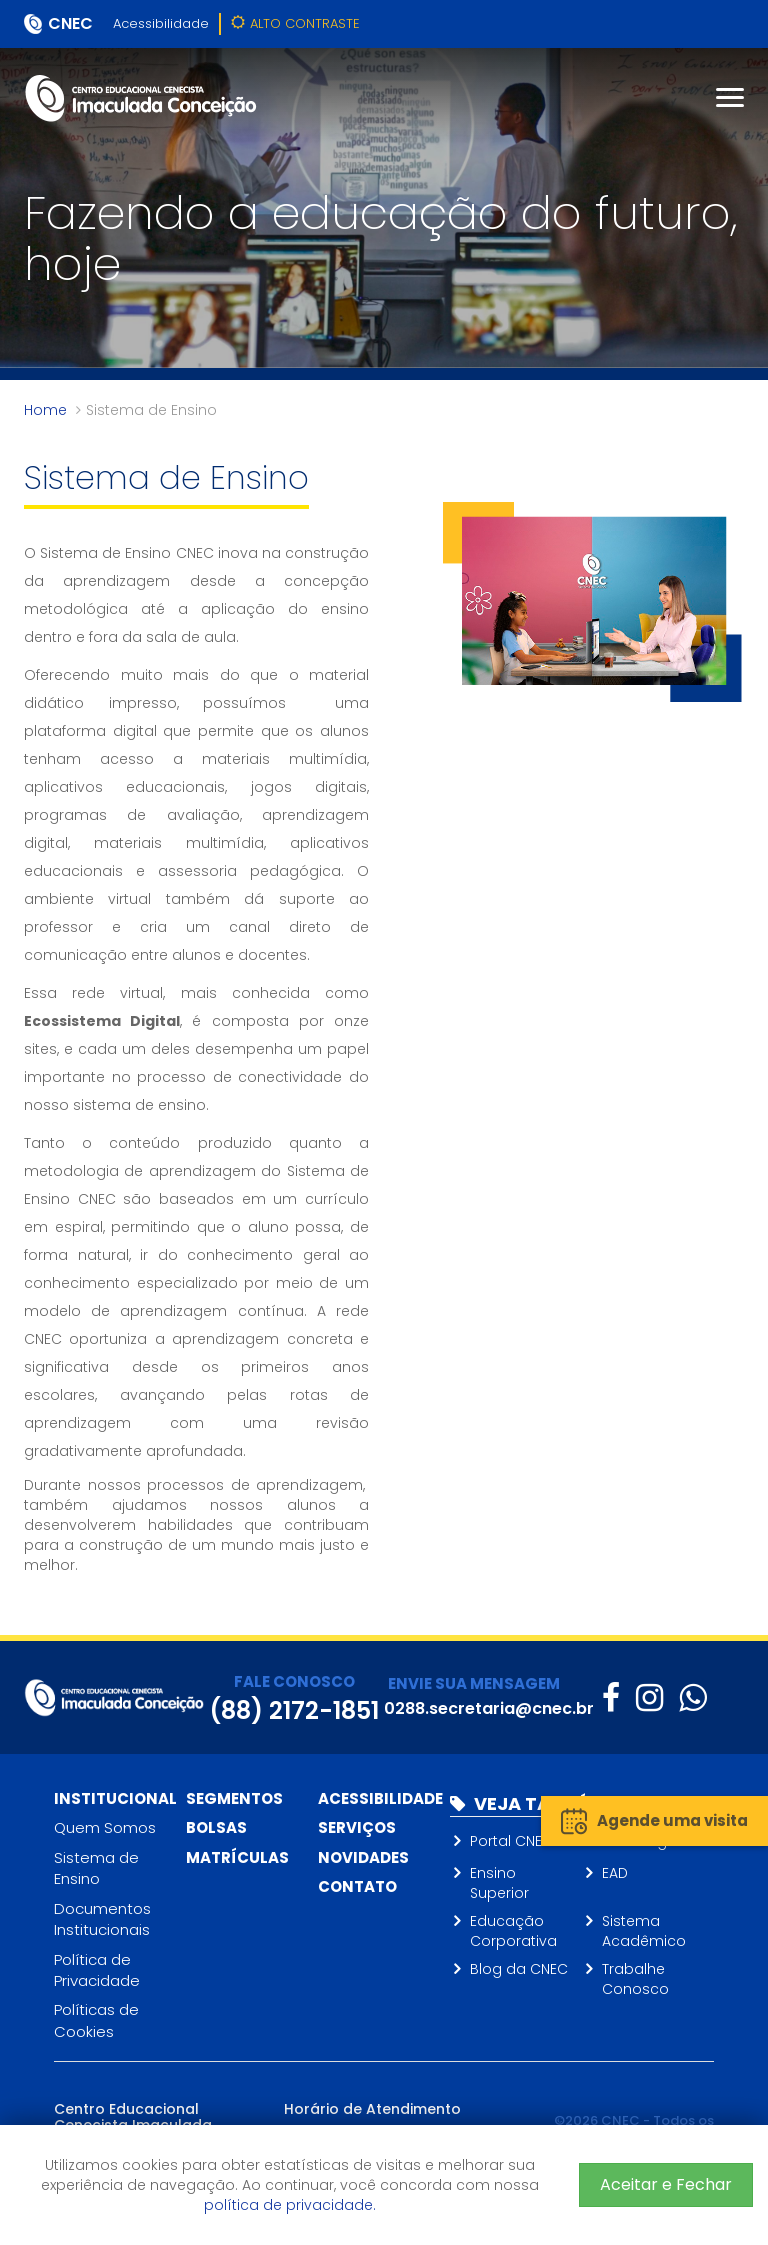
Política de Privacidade (97, 1970)
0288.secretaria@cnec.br (489, 1708)
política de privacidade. (290, 2205)
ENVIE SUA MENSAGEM (474, 1683)
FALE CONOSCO (294, 1681)
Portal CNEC (511, 1841)
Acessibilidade (161, 23)
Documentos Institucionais (102, 1919)
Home (45, 410)
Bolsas (216, 1827)
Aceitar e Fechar (666, 2184)
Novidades (363, 1857)
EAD (615, 1873)
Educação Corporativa (513, 1931)
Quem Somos (105, 1827)
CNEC (70, 23)
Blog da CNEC (519, 1969)
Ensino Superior (499, 1883)
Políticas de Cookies (96, 2020)
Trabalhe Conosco (635, 1979)
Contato (357, 1886)
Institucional (115, 1798)
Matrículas (237, 1857)
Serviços (357, 1827)
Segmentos (234, 1798)
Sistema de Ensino (96, 1868)
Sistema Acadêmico (644, 1931)
